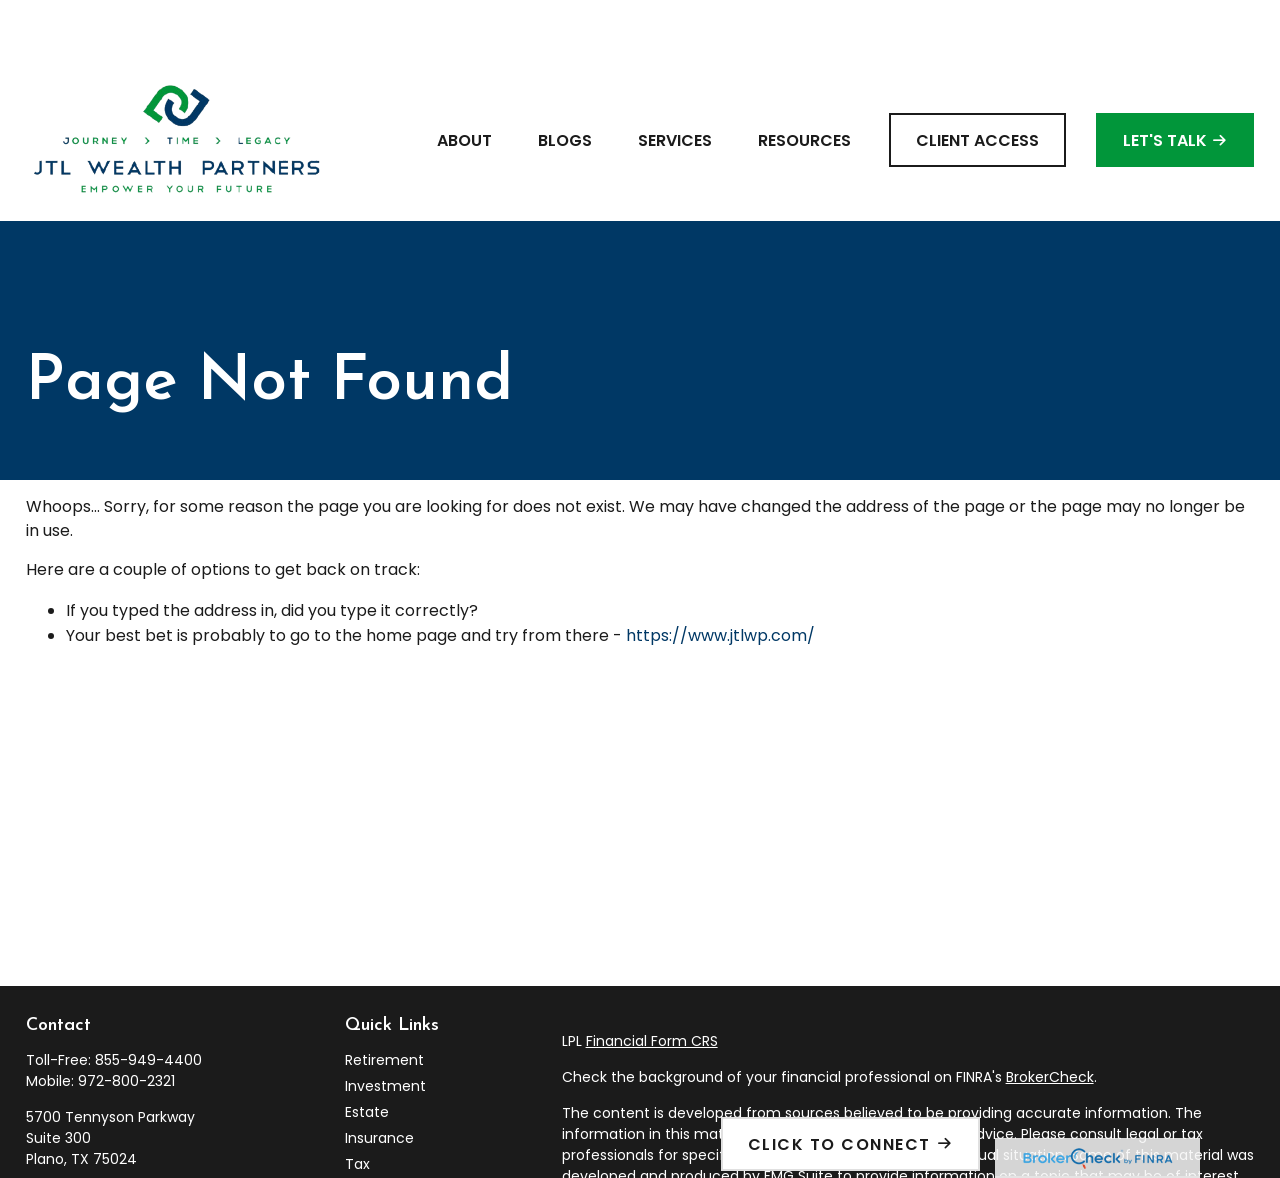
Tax (357, 1104)
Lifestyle (373, 1156)
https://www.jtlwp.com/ (720, 575)
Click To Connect (839, 1144)
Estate (367, 1052)
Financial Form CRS (652, 981)
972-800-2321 (126, 1021)
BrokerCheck (1050, 1017)
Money (368, 1130)
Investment (385, 1026)
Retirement (384, 1000)
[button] (464, 80)
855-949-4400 (148, 1000)
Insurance (379, 1078)
